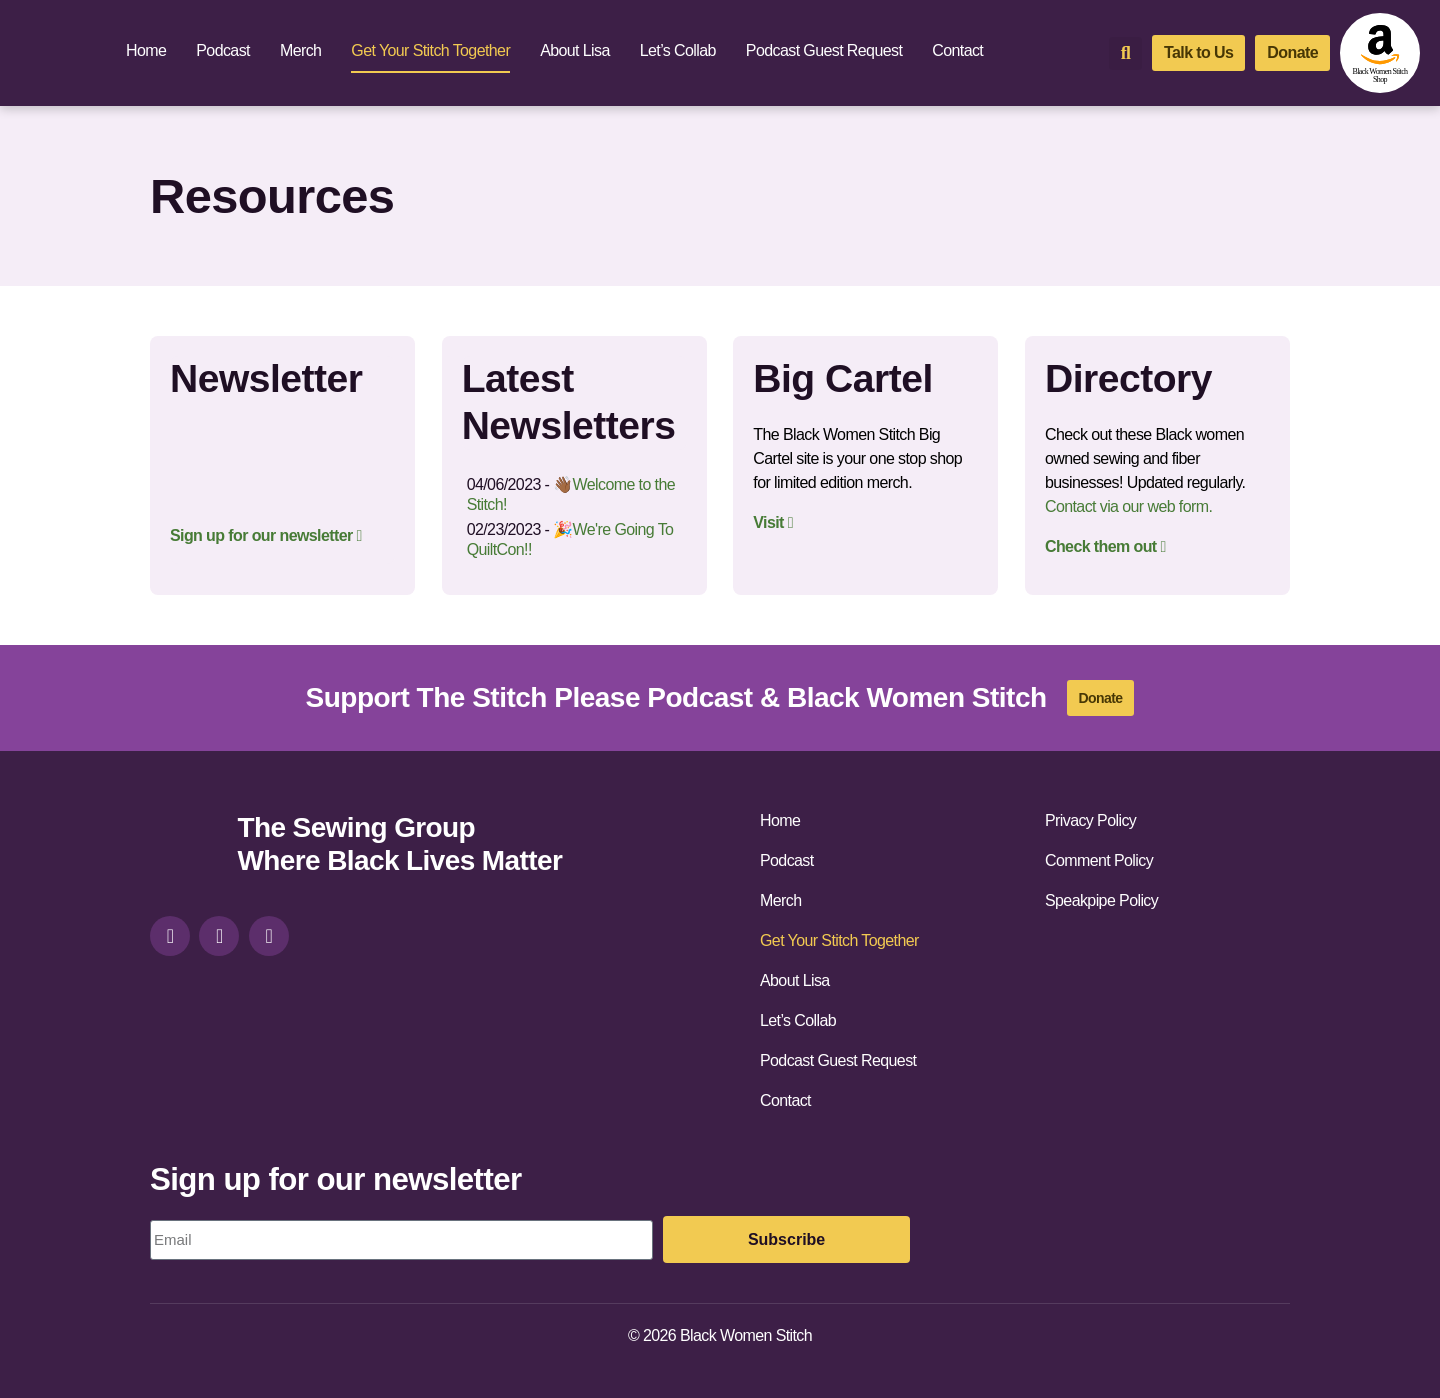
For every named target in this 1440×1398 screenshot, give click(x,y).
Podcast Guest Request (824, 50)
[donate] (1292, 53)
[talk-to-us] (1198, 53)
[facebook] (219, 936)
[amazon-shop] (1380, 53)
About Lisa (575, 50)
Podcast (223, 50)
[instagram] (170, 936)
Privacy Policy (1090, 820)
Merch (300, 50)
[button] (1125, 53)
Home (146, 50)
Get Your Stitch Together (430, 50)
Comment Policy (1099, 860)
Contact (957, 50)
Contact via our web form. (1128, 506)
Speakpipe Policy (1101, 900)
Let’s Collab (678, 50)
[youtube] (269, 936)
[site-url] (186, 847)
